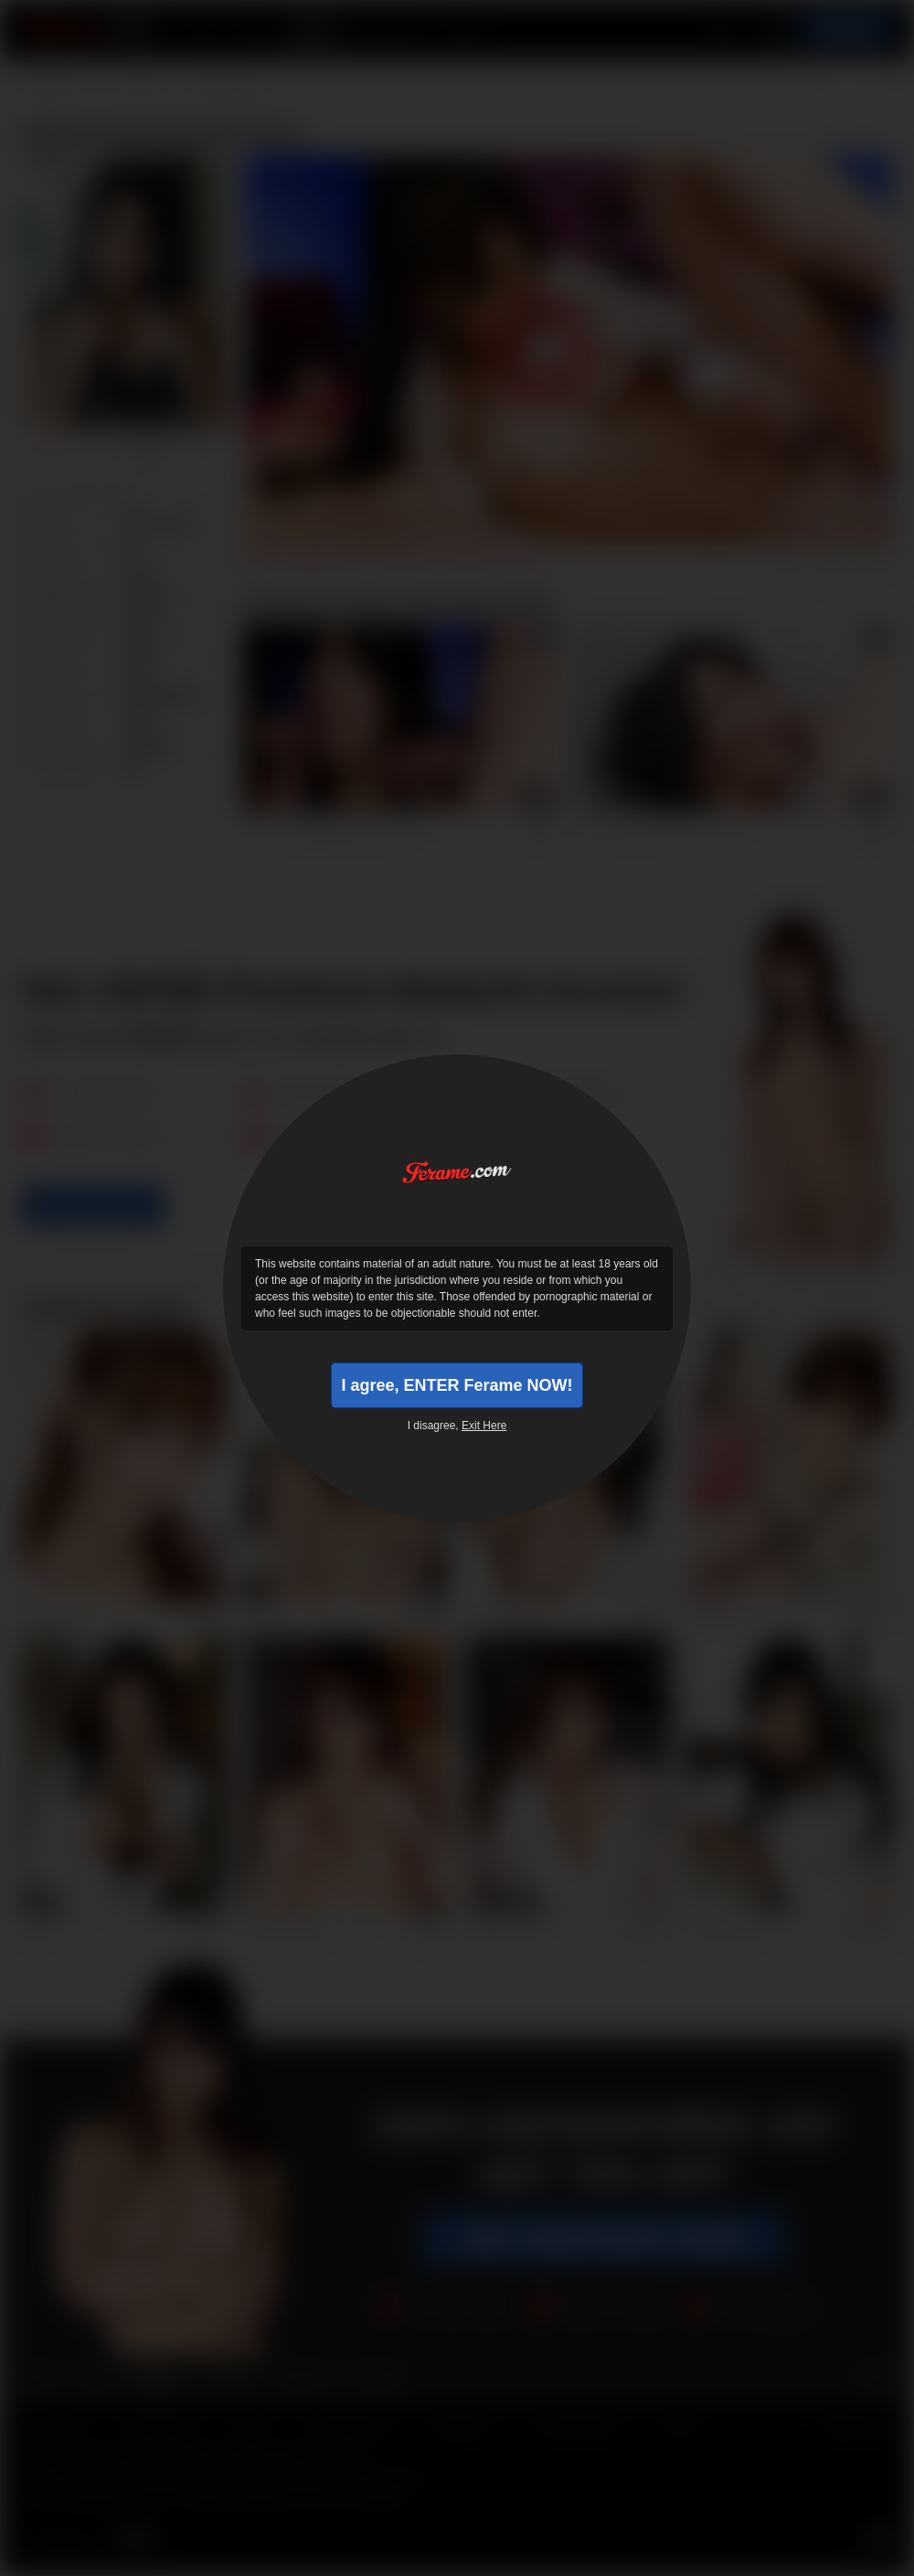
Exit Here (484, 1425)
